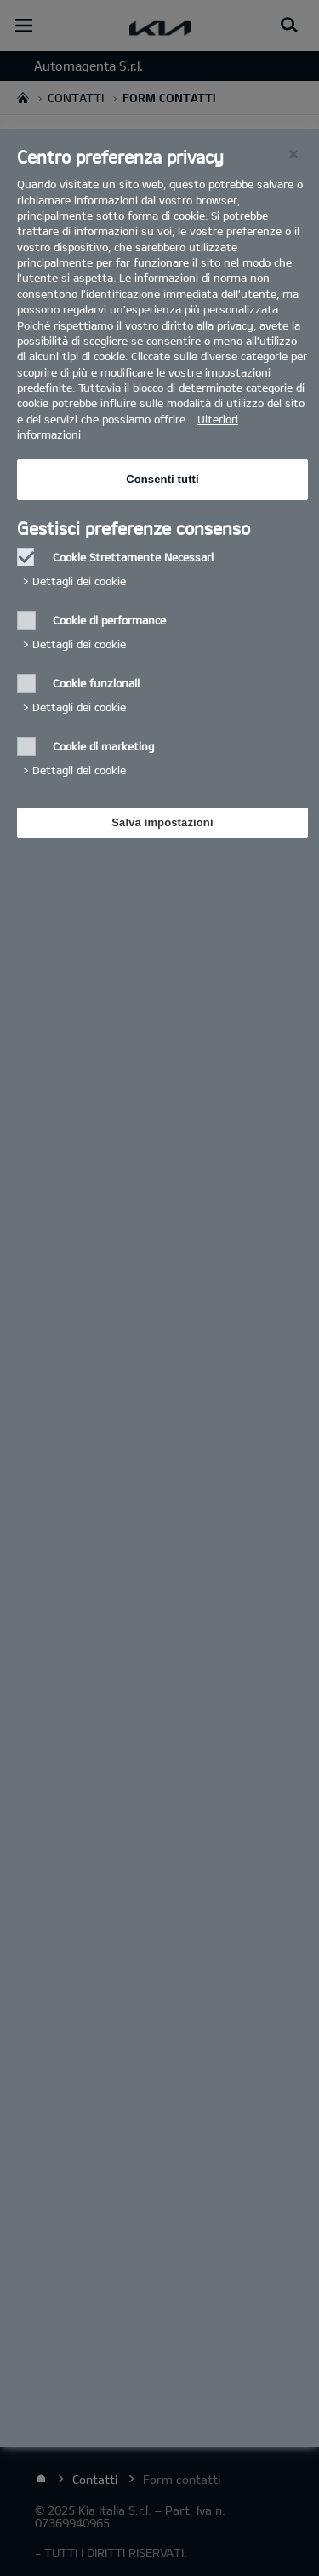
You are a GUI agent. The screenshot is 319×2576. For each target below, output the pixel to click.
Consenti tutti (162, 479)
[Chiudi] (293, 154)
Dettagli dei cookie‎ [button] (79, 581)
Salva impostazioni (162, 822)
